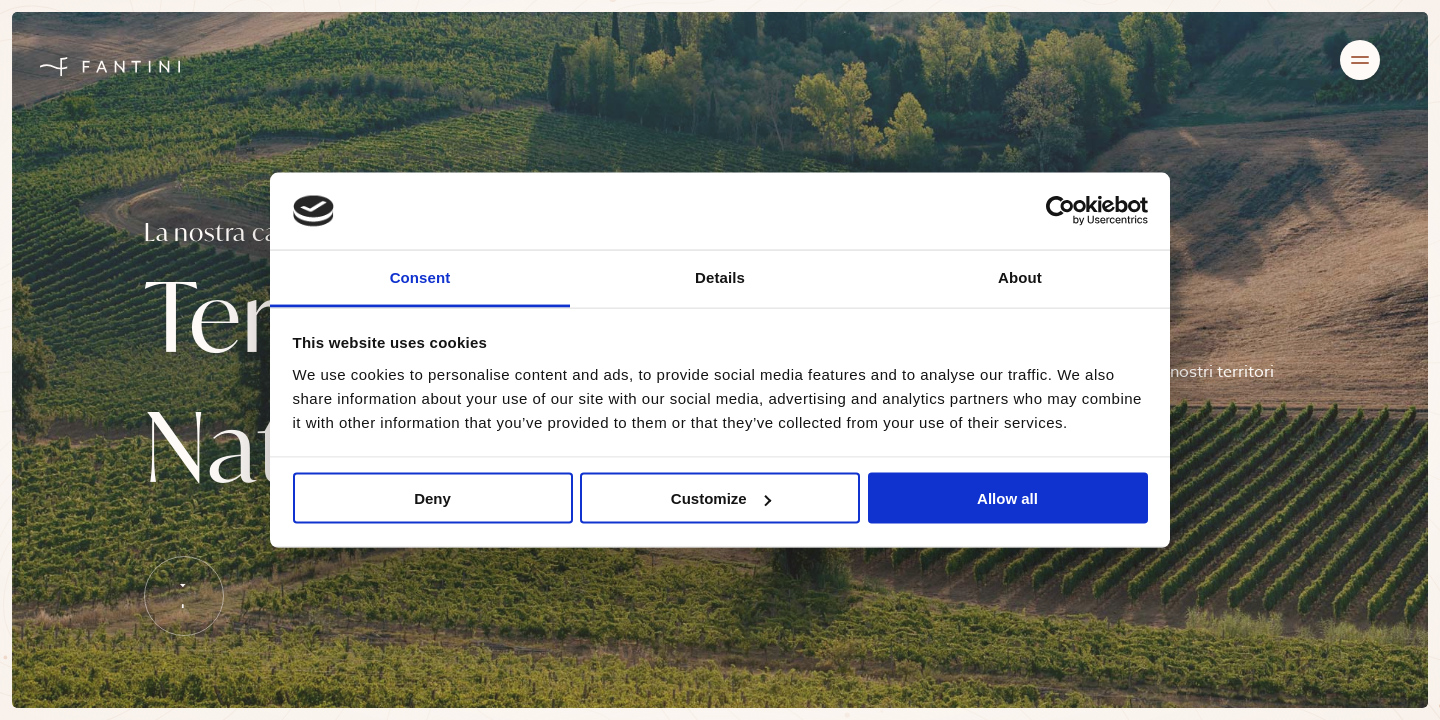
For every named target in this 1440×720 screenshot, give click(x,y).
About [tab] (1020, 276)
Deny (432, 498)
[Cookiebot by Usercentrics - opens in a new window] (1060, 211)
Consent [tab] (420, 276)
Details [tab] (720, 276)
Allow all (1007, 498)
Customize (721, 498)
